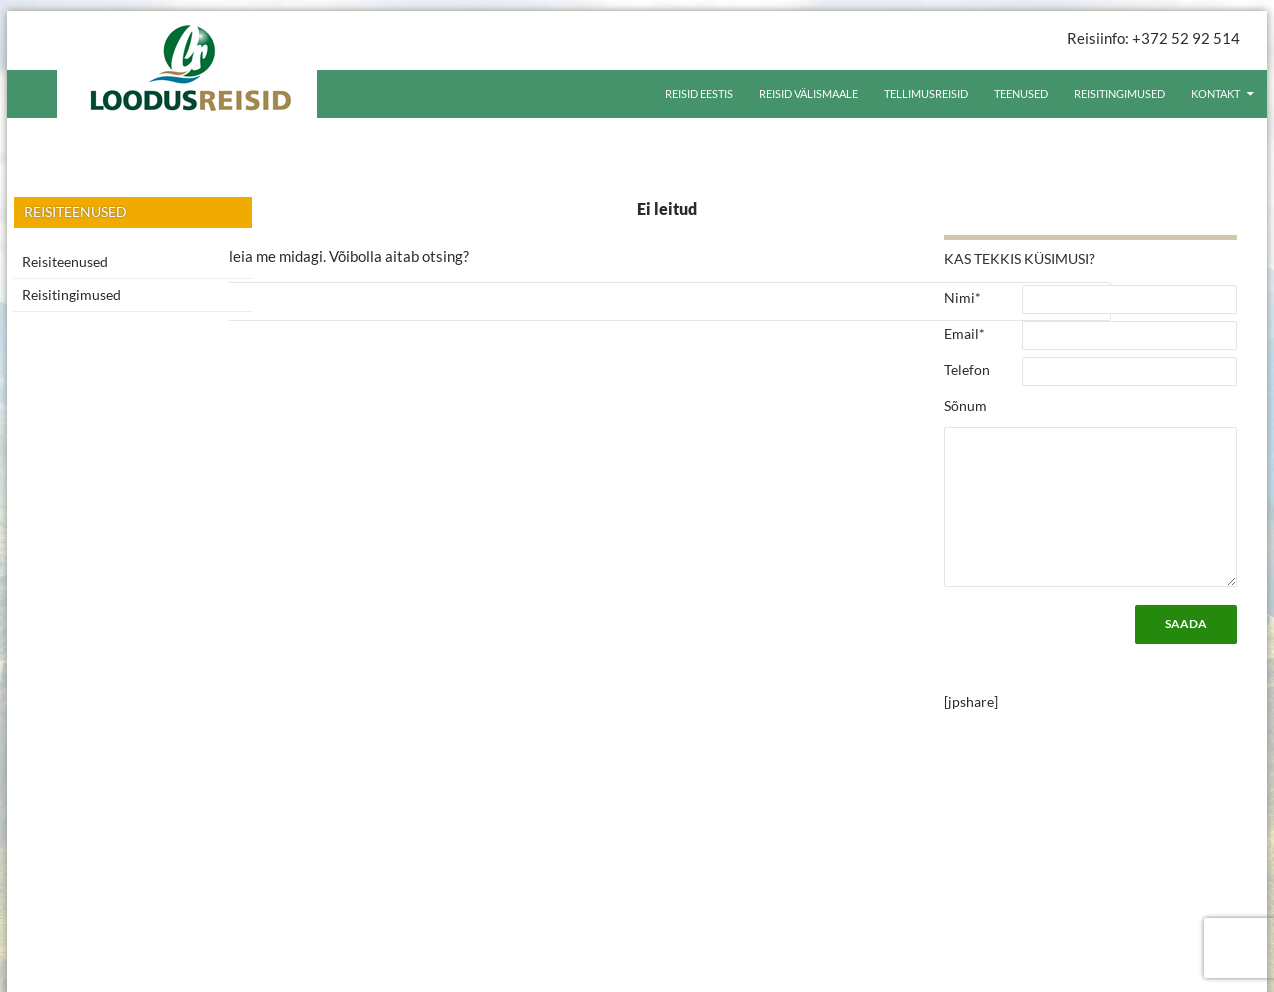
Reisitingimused (1119, 93)
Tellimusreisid (926, 93)
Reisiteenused (65, 261)
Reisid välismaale (808, 93)
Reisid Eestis (699, 93)
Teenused (1021, 93)
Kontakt (1215, 93)
